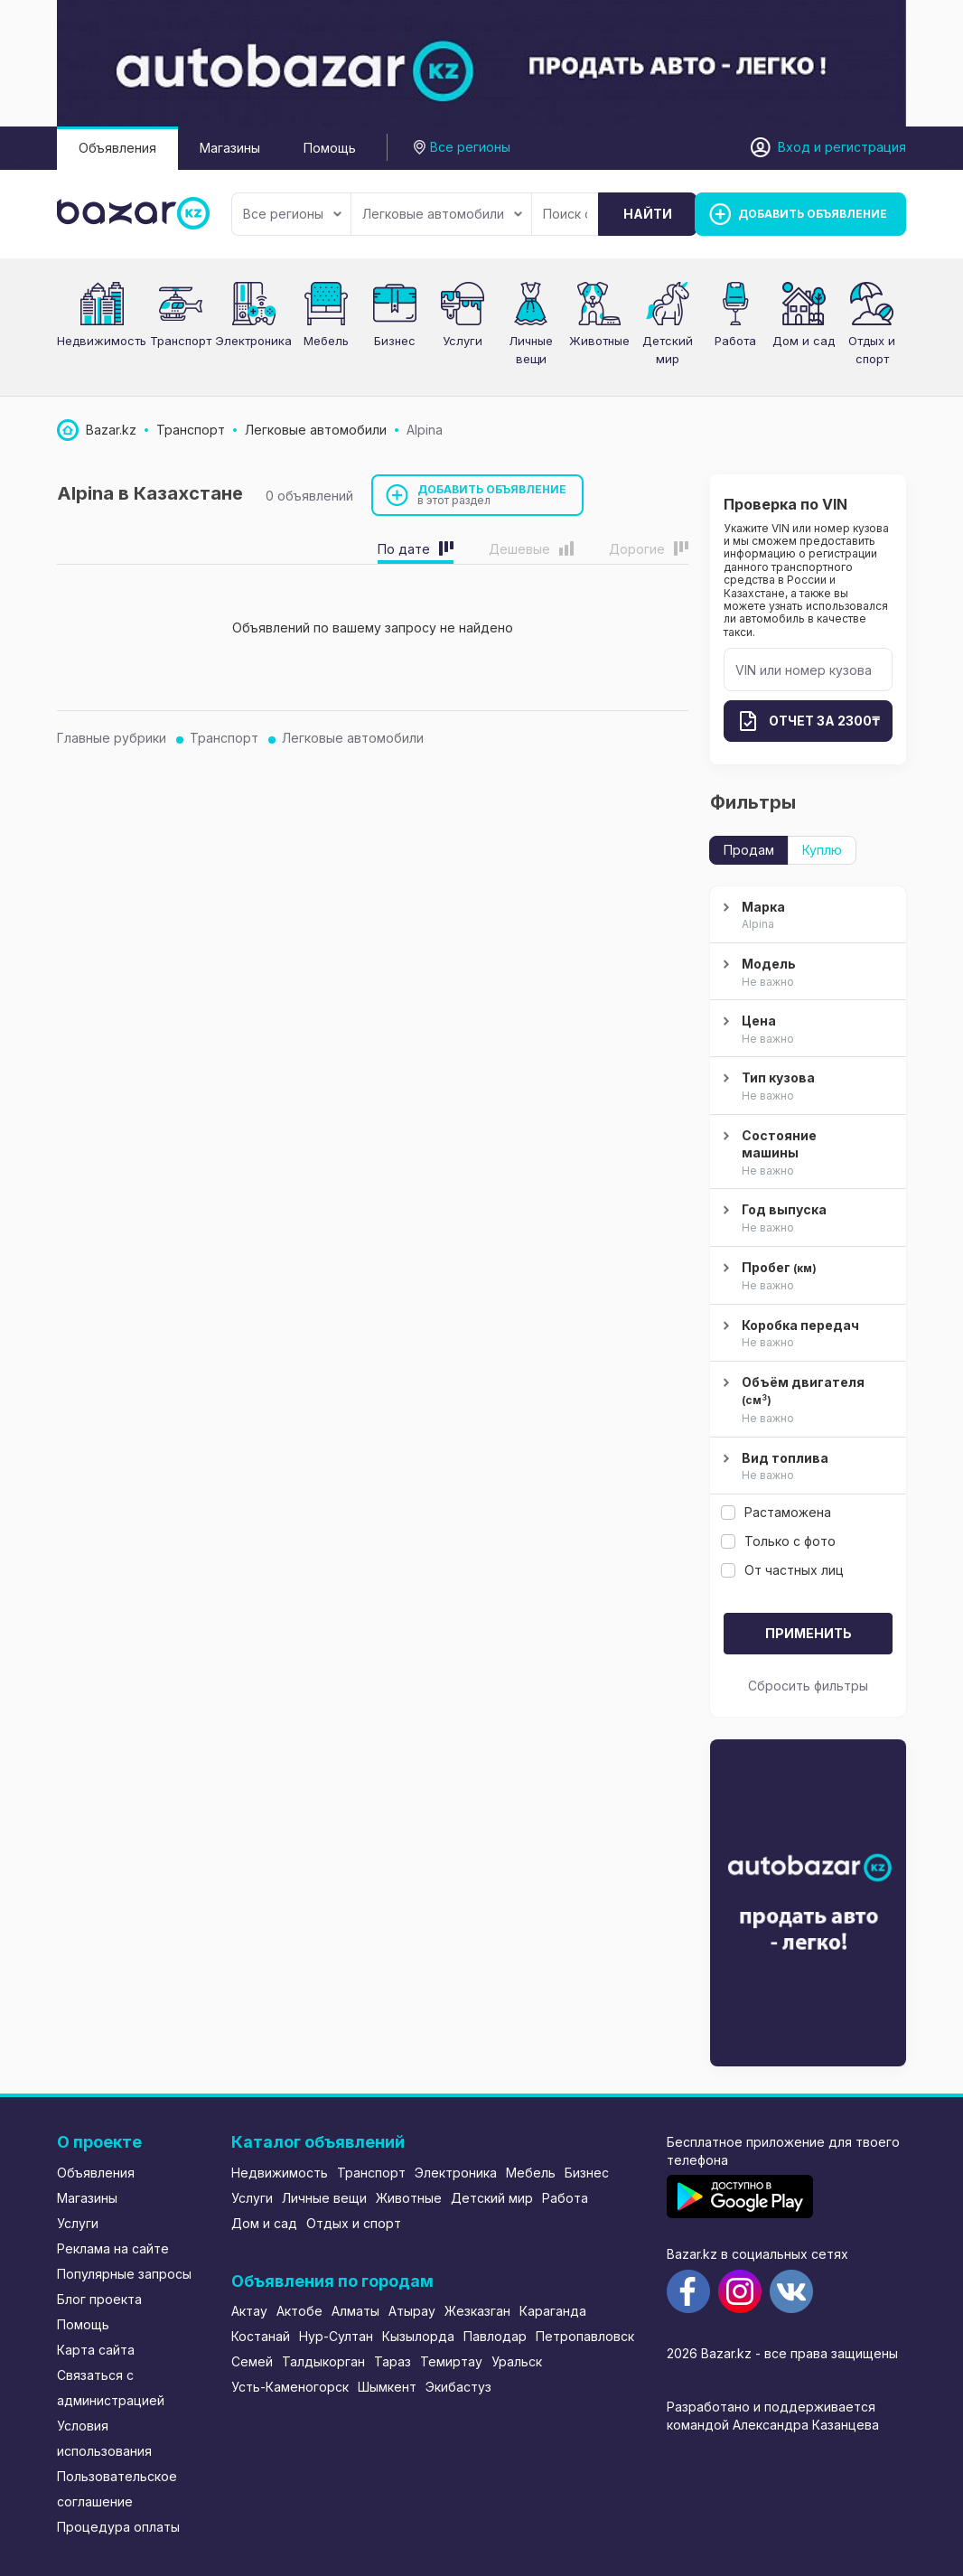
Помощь (330, 147)
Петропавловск (585, 2336)
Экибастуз (458, 2386)
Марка (806, 916)
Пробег (806, 1277)
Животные (599, 340)
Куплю (822, 849)
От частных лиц (782, 1570)
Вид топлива (806, 1467)
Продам (749, 849)
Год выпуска (806, 1219)
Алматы (355, 2310)
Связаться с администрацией (110, 2387)
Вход (794, 147)
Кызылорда (418, 2336)
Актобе (299, 2310)
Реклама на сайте (113, 2248)
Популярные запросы (124, 2273)
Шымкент (387, 2386)
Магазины (230, 147)
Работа (735, 340)
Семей (252, 2361)
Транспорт (180, 340)
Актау (249, 2310)
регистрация (865, 147)
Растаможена (776, 1512)
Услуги (462, 340)
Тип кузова (806, 1087)
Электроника (253, 340)
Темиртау (451, 2361)
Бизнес (395, 340)
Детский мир (492, 2198)
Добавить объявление (492, 494)
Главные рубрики (111, 737)
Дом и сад (803, 340)
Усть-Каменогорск (290, 2386)
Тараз (392, 2361)
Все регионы (292, 213)
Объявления (117, 147)
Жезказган (477, 2310)
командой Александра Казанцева (773, 2424)
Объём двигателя (806, 1401)
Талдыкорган (323, 2361)
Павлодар (495, 2336)
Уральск (516, 2361)
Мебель (326, 340)
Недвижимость (101, 340)
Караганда (552, 2310)
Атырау (411, 2310)
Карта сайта (96, 2349)
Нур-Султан (336, 2336)
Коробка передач (806, 1334)
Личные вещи (324, 2198)
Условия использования (104, 2438)
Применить (808, 1633)
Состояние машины (806, 1154)
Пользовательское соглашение (117, 2488)
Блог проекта (99, 2299)
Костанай (260, 2336)
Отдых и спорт (353, 2223)
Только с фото (778, 1541)
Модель (806, 973)
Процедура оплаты (118, 2526)
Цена (806, 1030)
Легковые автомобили (442, 213)
